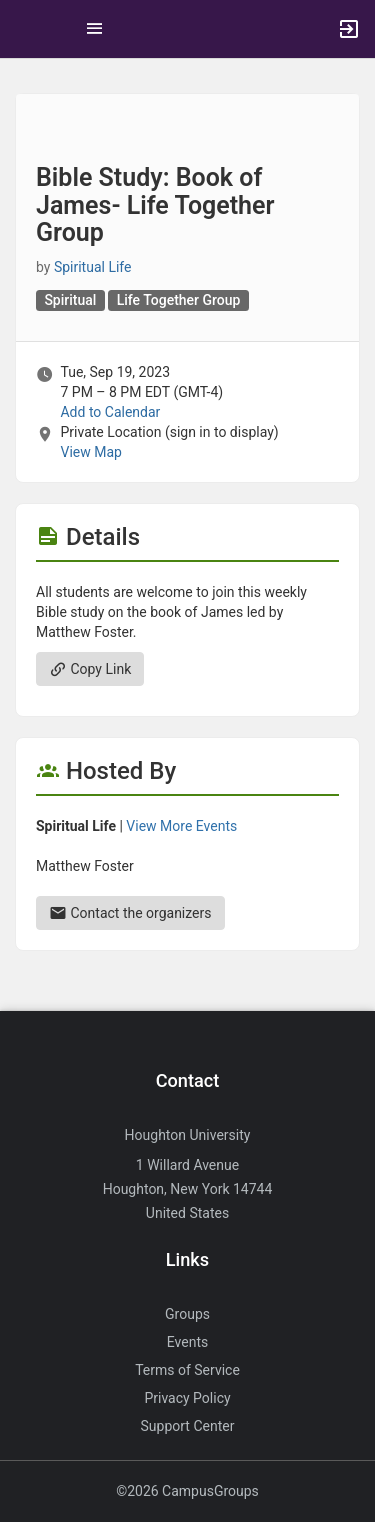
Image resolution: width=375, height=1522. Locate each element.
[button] (25, 29)
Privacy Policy (187, 1398)
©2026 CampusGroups (187, 1491)
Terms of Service (187, 1370)
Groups (187, 1314)
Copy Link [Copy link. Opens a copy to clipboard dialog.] (90, 669)
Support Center (188, 1426)
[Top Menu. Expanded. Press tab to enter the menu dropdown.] (95, 29)
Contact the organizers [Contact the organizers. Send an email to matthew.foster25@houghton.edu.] (130, 913)
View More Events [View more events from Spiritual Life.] (181, 826)
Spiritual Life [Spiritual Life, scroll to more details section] (93, 267)
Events (187, 1342)
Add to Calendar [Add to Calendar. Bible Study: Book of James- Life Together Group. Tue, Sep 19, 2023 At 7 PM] (110, 412)
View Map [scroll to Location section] (90, 452)
